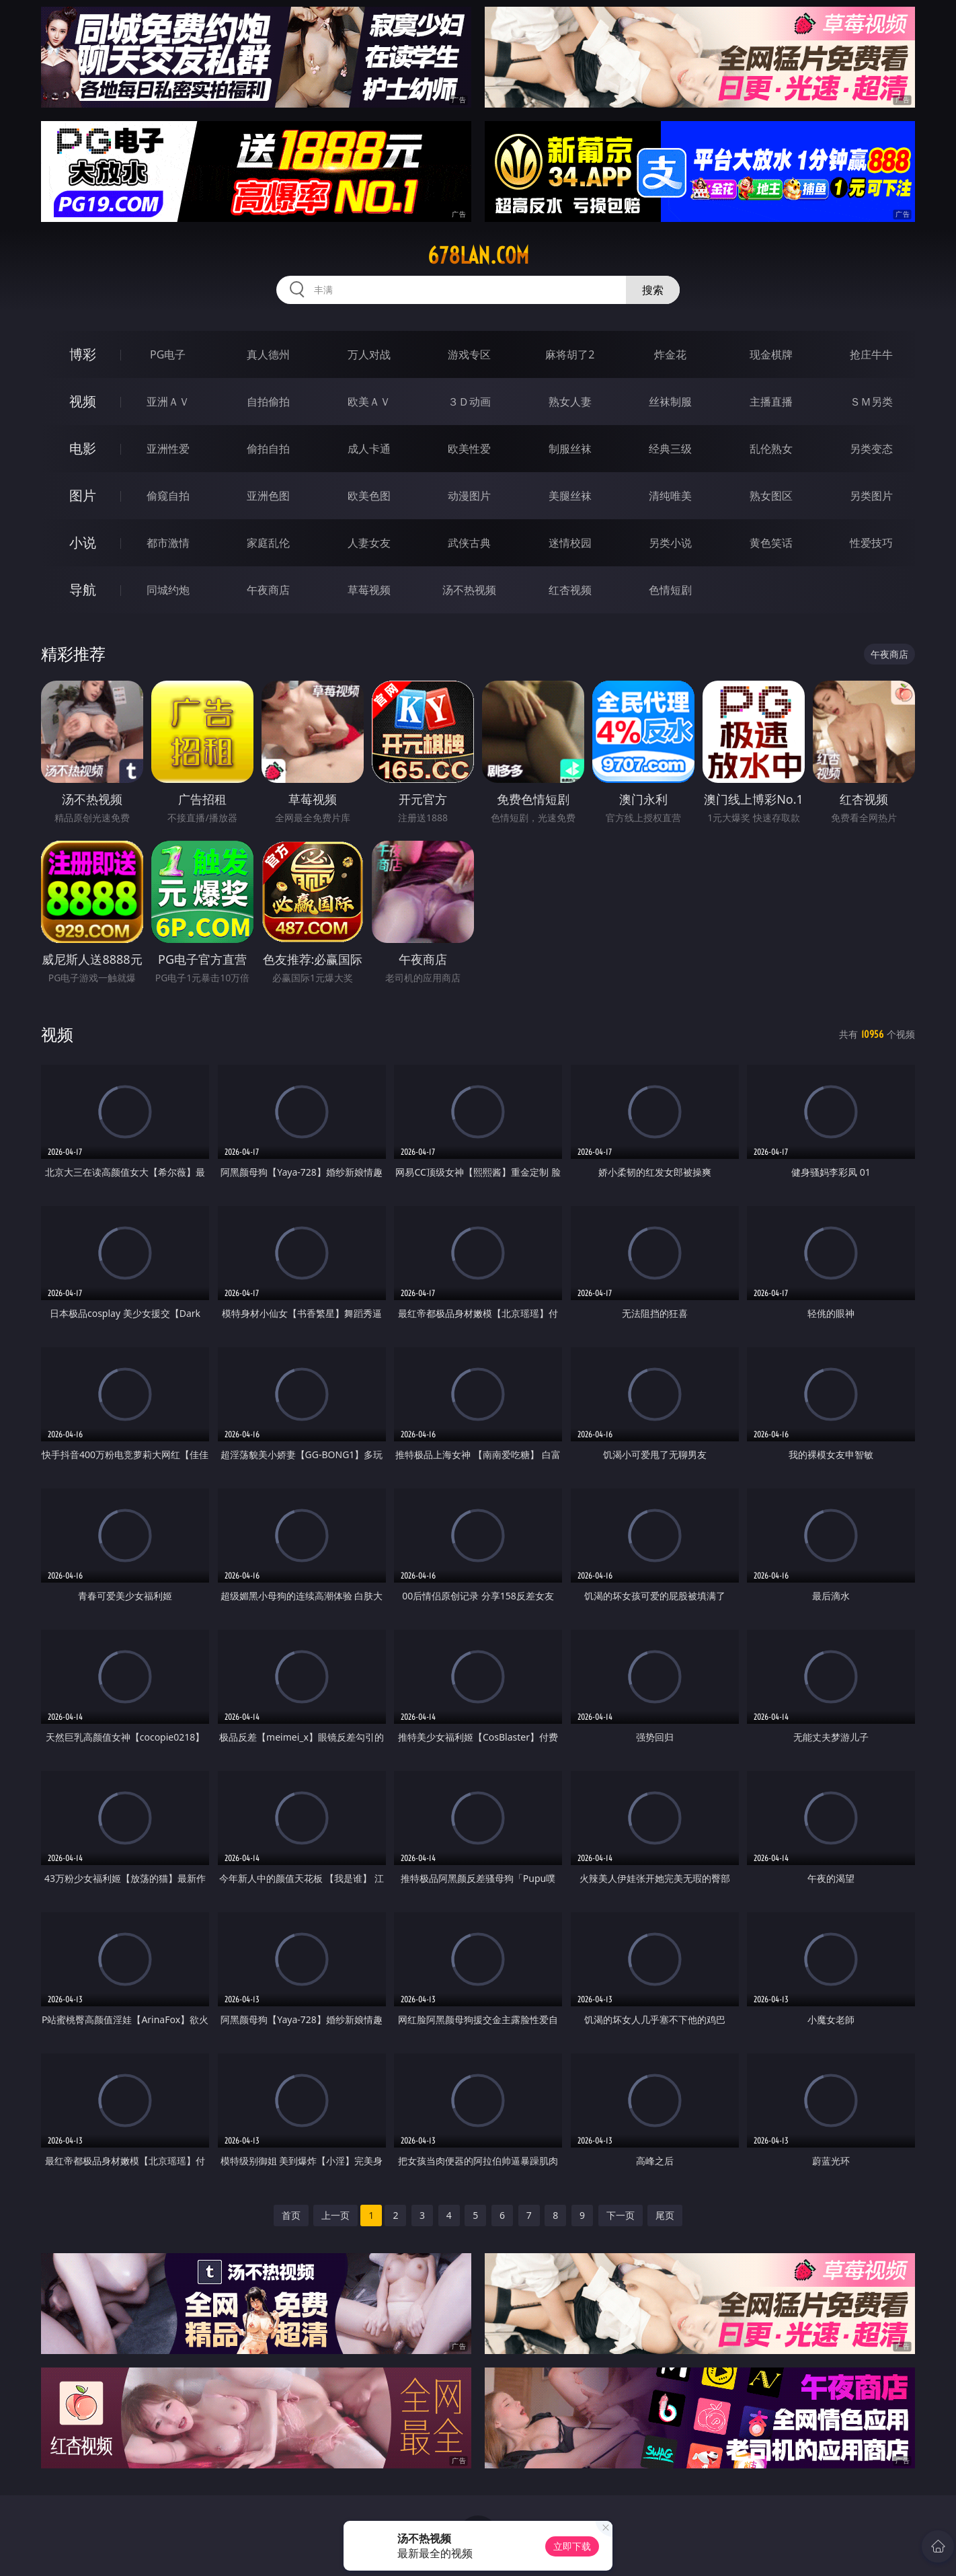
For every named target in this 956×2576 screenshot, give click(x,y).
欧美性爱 (469, 448)
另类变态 (871, 448)
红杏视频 (570, 589)
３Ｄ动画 (469, 401)
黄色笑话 (771, 542)
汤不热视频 (469, 589)
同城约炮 (168, 589)
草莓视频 (369, 589)
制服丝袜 (570, 448)
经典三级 (670, 448)
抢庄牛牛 (871, 354)
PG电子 (168, 354)
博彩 (82, 354)
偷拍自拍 (268, 448)
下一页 (620, 2215)
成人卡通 (369, 448)
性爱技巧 (871, 542)
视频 (82, 401)
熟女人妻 (570, 401)
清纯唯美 (670, 495)
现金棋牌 (771, 354)
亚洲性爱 (168, 448)
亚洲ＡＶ (168, 401)
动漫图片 (469, 495)
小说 (82, 542)
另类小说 (670, 542)
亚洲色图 (268, 495)
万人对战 (369, 354)
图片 (82, 495)
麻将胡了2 (569, 354)
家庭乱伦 (268, 542)
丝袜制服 (670, 401)
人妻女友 (369, 542)
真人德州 (268, 354)
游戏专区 (469, 354)
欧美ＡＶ (369, 401)
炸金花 (670, 354)
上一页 (335, 2215)
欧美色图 (369, 495)
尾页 (664, 2215)
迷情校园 (570, 542)
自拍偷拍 (268, 401)
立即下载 (572, 2546)
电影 (82, 448)
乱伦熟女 (771, 448)
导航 (82, 589)
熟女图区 (771, 495)
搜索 (653, 289)
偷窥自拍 (168, 495)
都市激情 (168, 542)
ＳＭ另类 (871, 401)
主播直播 (771, 401)
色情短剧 (670, 589)
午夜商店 (268, 589)
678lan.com (478, 255)
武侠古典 (469, 542)
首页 (291, 2215)
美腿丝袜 (570, 495)
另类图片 (871, 495)
